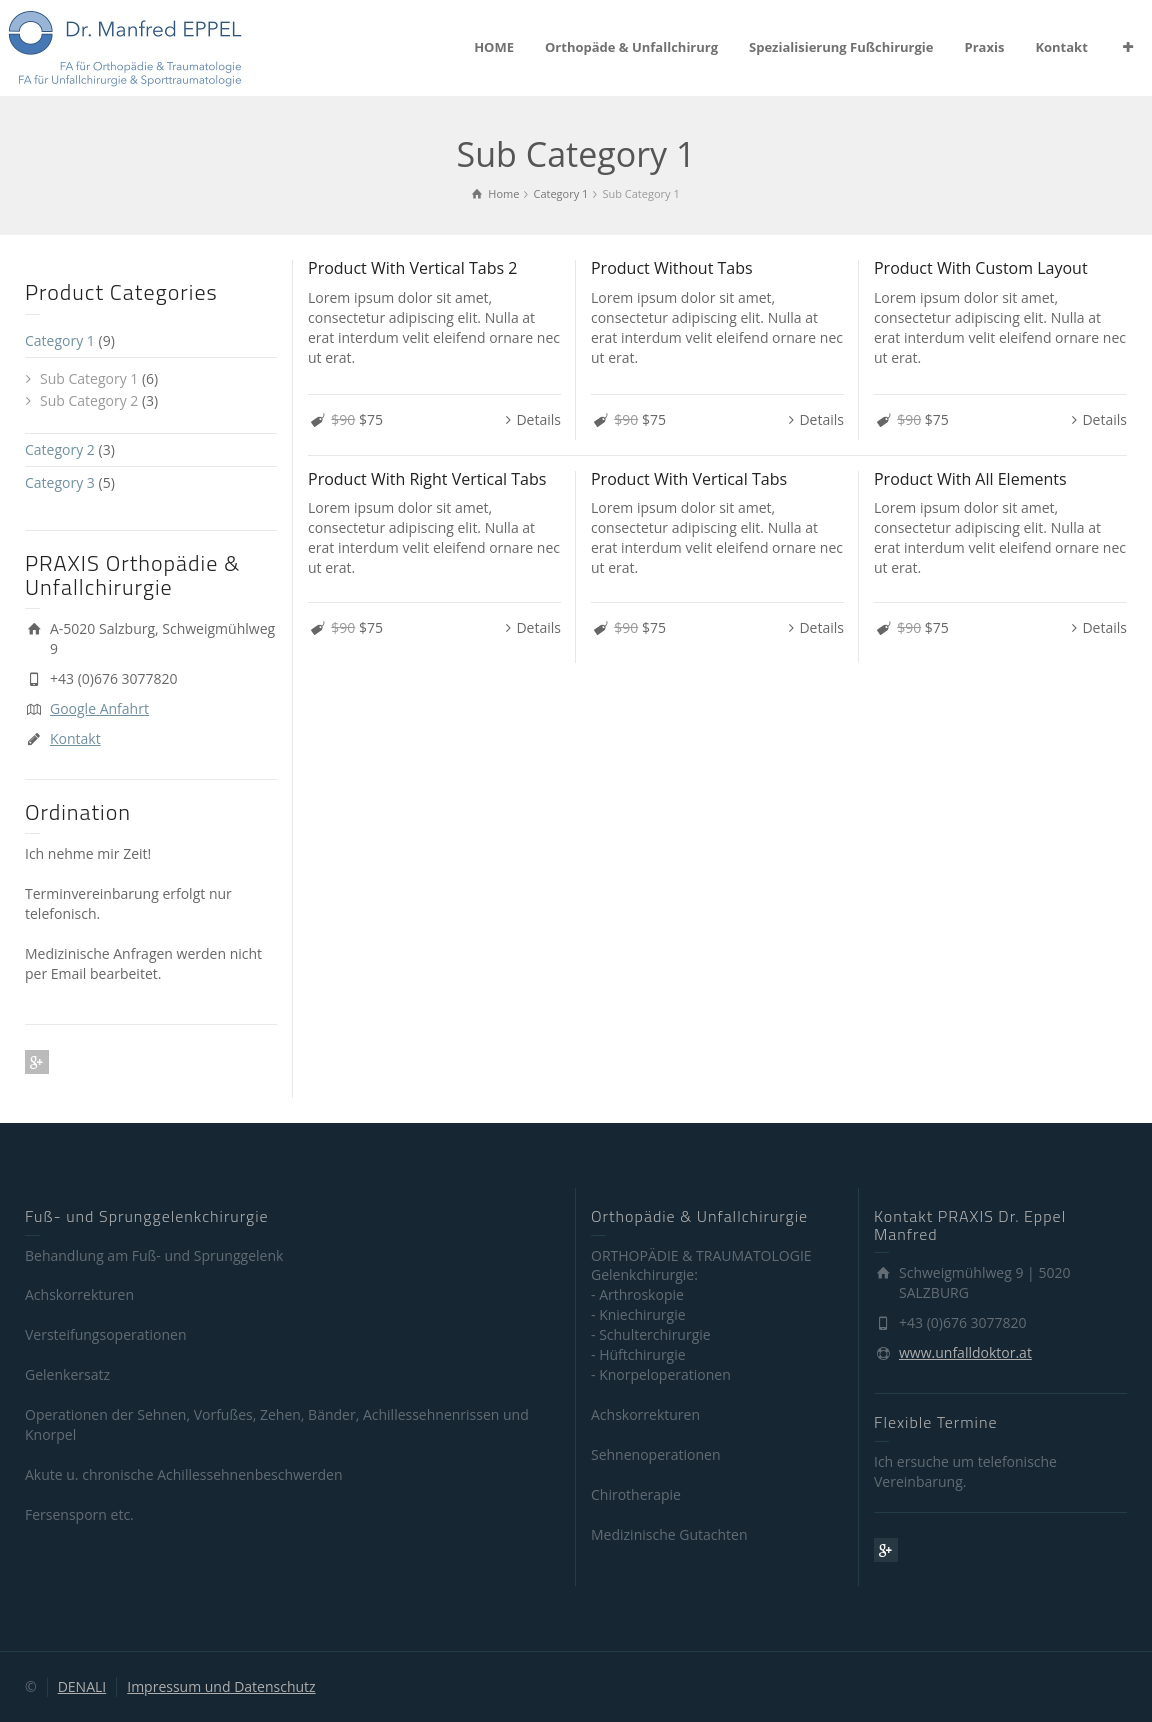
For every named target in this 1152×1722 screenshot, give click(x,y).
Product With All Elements (970, 479)
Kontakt (1061, 47)
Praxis (985, 47)
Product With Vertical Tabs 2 (412, 268)
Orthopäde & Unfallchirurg (631, 47)
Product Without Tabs (672, 268)
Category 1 (60, 340)
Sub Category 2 (89, 400)
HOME (494, 47)
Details (538, 419)
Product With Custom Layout (981, 268)
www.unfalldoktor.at (965, 1352)
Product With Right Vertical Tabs (427, 479)
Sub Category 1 (89, 378)
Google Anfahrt (99, 708)
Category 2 (60, 449)
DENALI (82, 1686)
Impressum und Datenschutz (221, 1686)
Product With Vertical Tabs (689, 479)
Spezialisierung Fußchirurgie (841, 47)
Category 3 (60, 482)
